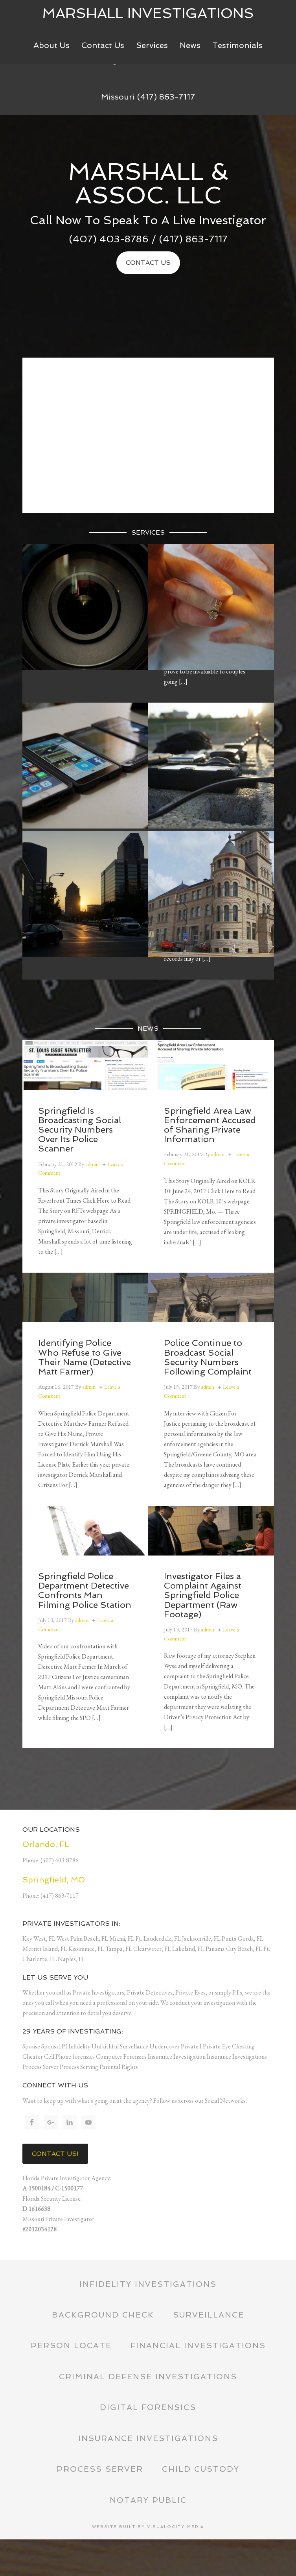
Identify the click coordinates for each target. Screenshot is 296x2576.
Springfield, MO (53, 1879)
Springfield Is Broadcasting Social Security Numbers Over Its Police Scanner (79, 1129)
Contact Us (148, 262)
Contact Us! (55, 2153)
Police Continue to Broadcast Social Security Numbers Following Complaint (208, 1357)
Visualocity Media (175, 2563)
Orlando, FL (45, 1844)
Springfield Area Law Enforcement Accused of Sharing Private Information (210, 1124)
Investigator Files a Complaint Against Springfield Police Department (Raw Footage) (202, 1595)
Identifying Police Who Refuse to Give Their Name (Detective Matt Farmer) (84, 1357)
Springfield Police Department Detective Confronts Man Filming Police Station (84, 1590)
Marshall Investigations (148, 13)
